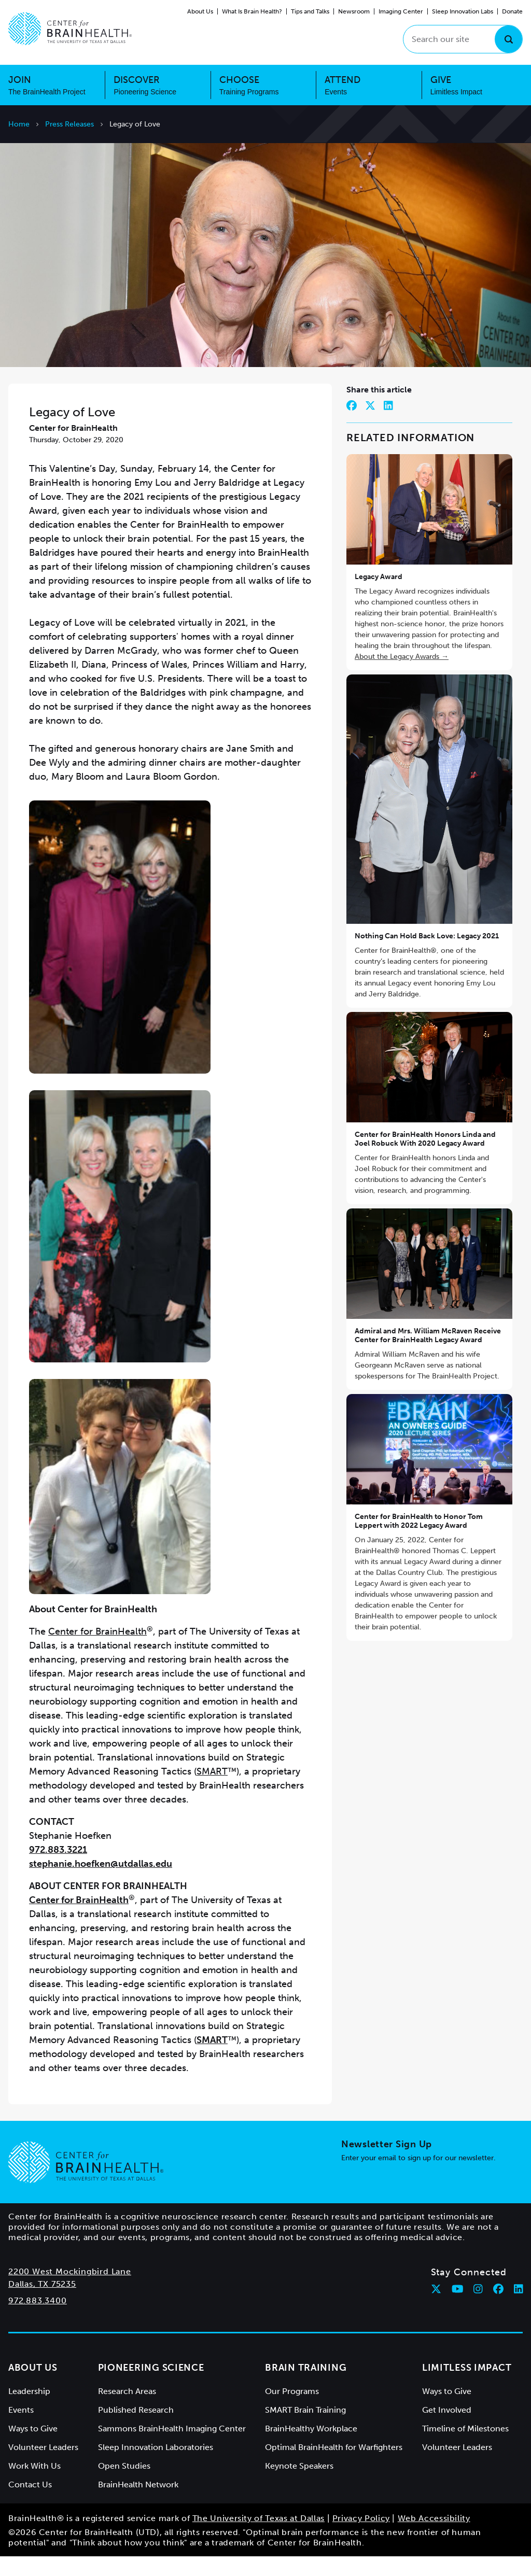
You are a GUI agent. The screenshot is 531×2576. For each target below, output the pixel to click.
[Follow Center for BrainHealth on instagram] (478, 2308)
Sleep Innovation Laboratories (155, 2467)
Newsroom (354, 11)
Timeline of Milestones (465, 2448)
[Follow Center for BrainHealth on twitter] (436, 2308)
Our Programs (292, 2411)
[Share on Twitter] (370, 424)
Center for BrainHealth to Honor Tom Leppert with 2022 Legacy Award (419, 1540)
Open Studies (124, 2485)
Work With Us (34, 2485)
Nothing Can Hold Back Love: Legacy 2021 (427, 955)
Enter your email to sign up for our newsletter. (418, 2177)
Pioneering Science (151, 2387)
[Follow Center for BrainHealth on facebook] (498, 2308)
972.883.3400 (37, 2320)
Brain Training (305, 2387)
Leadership (29, 2411)
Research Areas (127, 2411)
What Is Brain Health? (252, 11)
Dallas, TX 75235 (42, 2303)
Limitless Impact (467, 2387)
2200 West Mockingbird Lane (69, 2291)
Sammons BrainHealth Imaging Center (172, 2448)
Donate (512, 11)
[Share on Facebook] (351, 424)
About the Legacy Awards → (402, 675)
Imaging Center (401, 11)
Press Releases (69, 124)
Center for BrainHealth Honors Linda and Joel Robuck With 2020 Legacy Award (425, 1158)
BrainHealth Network (138, 2504)
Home (19, 124)
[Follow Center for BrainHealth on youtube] (458, 2308)
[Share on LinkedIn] (388, 424)
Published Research (136, 2429)
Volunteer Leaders (43, 2467)
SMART (212, 1791)
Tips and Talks (310, 11)
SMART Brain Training (305, 2429)
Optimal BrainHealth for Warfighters (333, 2467)
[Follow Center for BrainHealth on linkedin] (518, 2308)
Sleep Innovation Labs (462, 11)
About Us (200, 11)
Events (21, 2429)
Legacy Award (378, 596)
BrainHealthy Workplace (311, 2448)
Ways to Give (33, 2448)
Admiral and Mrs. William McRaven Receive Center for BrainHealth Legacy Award (428, 1354)
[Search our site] (463, 39)
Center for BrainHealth (97, 1651)
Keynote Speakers (299, 2485)
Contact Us (30, 2504)
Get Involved (446, 2429)
